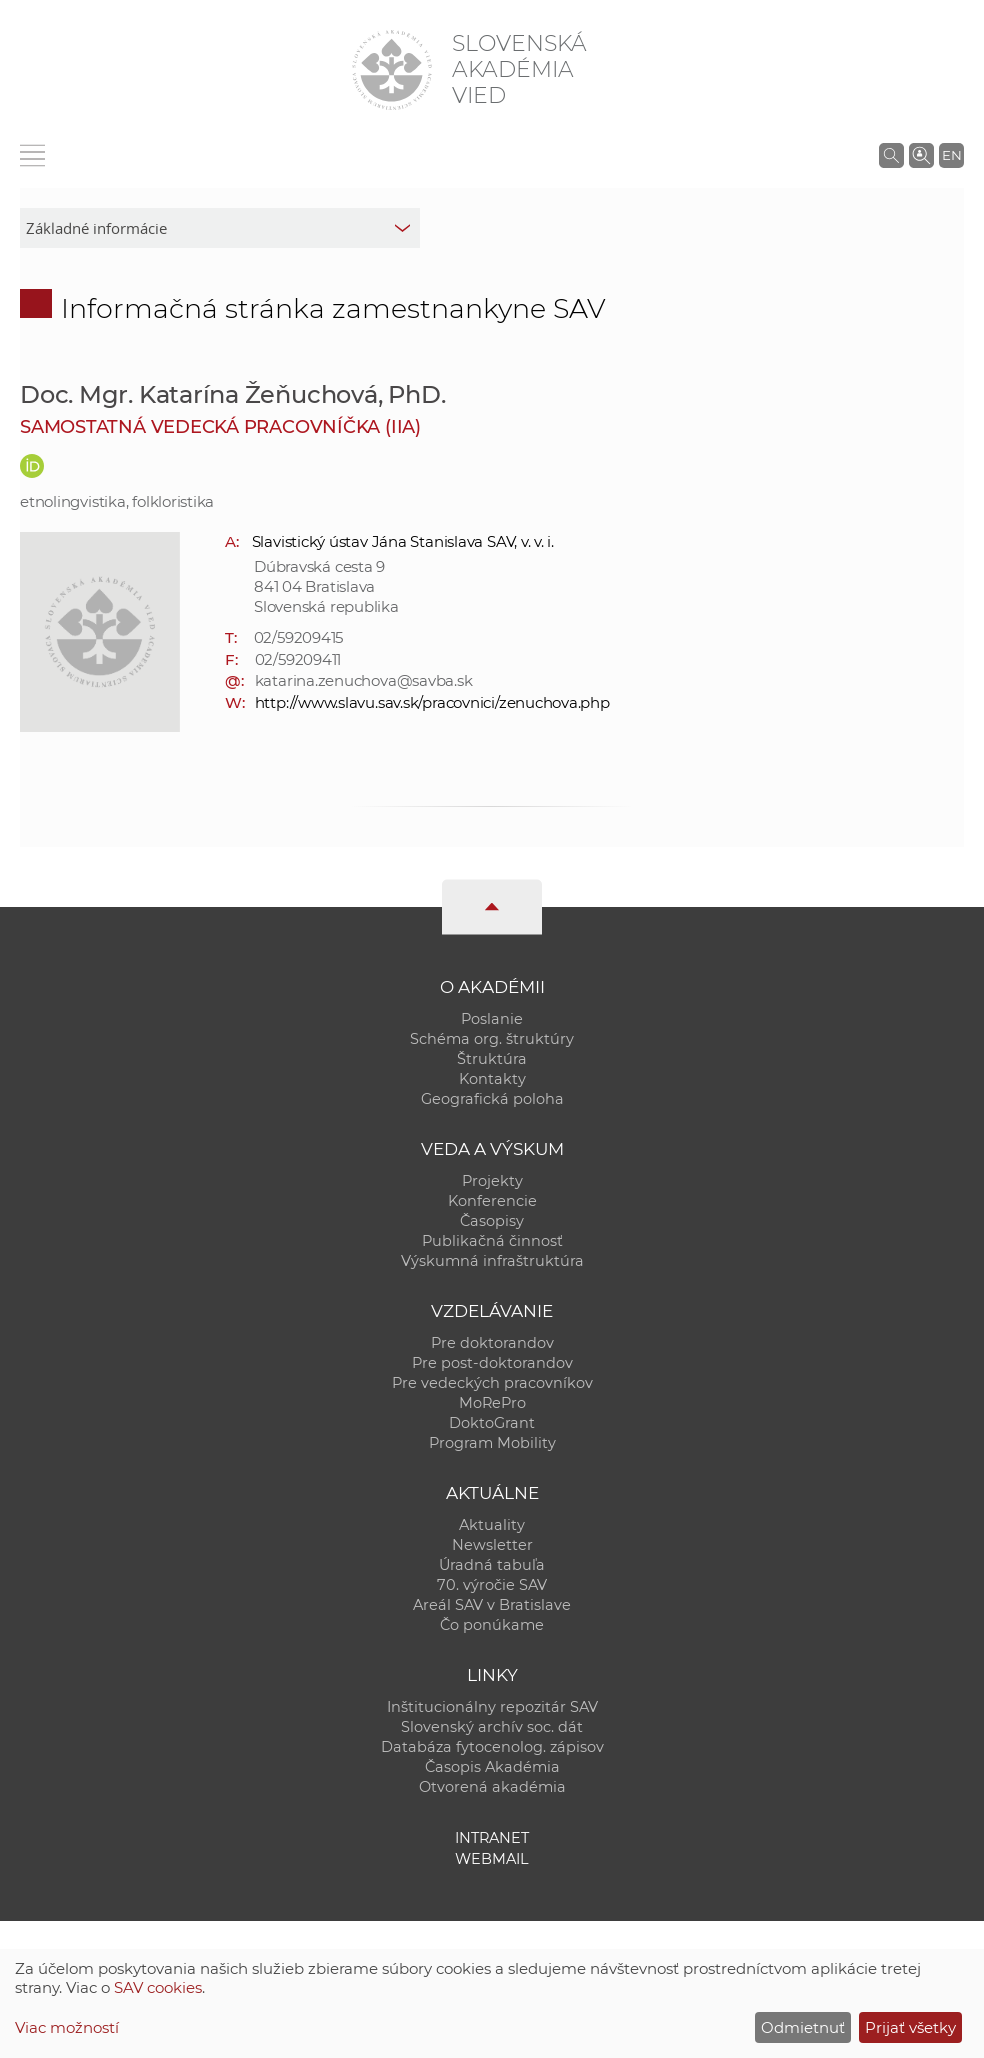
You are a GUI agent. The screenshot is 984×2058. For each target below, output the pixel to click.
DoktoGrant (492, 1423)
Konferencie (492, 1201)
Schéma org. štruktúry (492, 1039)
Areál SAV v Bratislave (492, 1605)
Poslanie (492, 1019)
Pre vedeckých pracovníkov (492, 1383)
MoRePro (492, 1403)
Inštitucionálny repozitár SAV (492, 1707)
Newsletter (492, 1545)
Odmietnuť (803, 2027)
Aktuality (492, 1525)
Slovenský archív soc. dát (492, 1727)
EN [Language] (952, 155)
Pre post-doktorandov (492, 1363)
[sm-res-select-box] (220, 228)
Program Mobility (492, 1443)
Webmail (492, 1859)
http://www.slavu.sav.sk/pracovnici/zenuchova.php (432, 702)
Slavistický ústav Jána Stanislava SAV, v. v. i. (403, 541)
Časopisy (492, 1221)
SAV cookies (158, 1987)
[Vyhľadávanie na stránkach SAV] (891, 155)
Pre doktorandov (492, 1343)
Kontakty (492, 1079)
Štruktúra (492, 1059)
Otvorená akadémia (492, 1787)
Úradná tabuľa (492, 1565)
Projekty (492, 1181)
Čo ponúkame (492, 1625)
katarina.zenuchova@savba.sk (364, 680)
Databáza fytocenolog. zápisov (492, 1747)
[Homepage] (392, 70)
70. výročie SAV (492, 1585)
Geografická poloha (492, 1099)
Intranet (492, 1838)
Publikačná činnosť (492, 1241)
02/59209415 (299, 637)
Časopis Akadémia (492, 1767)
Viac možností (67, 2027)
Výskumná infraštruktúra (492, 1261)
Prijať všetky (910, 2027)
